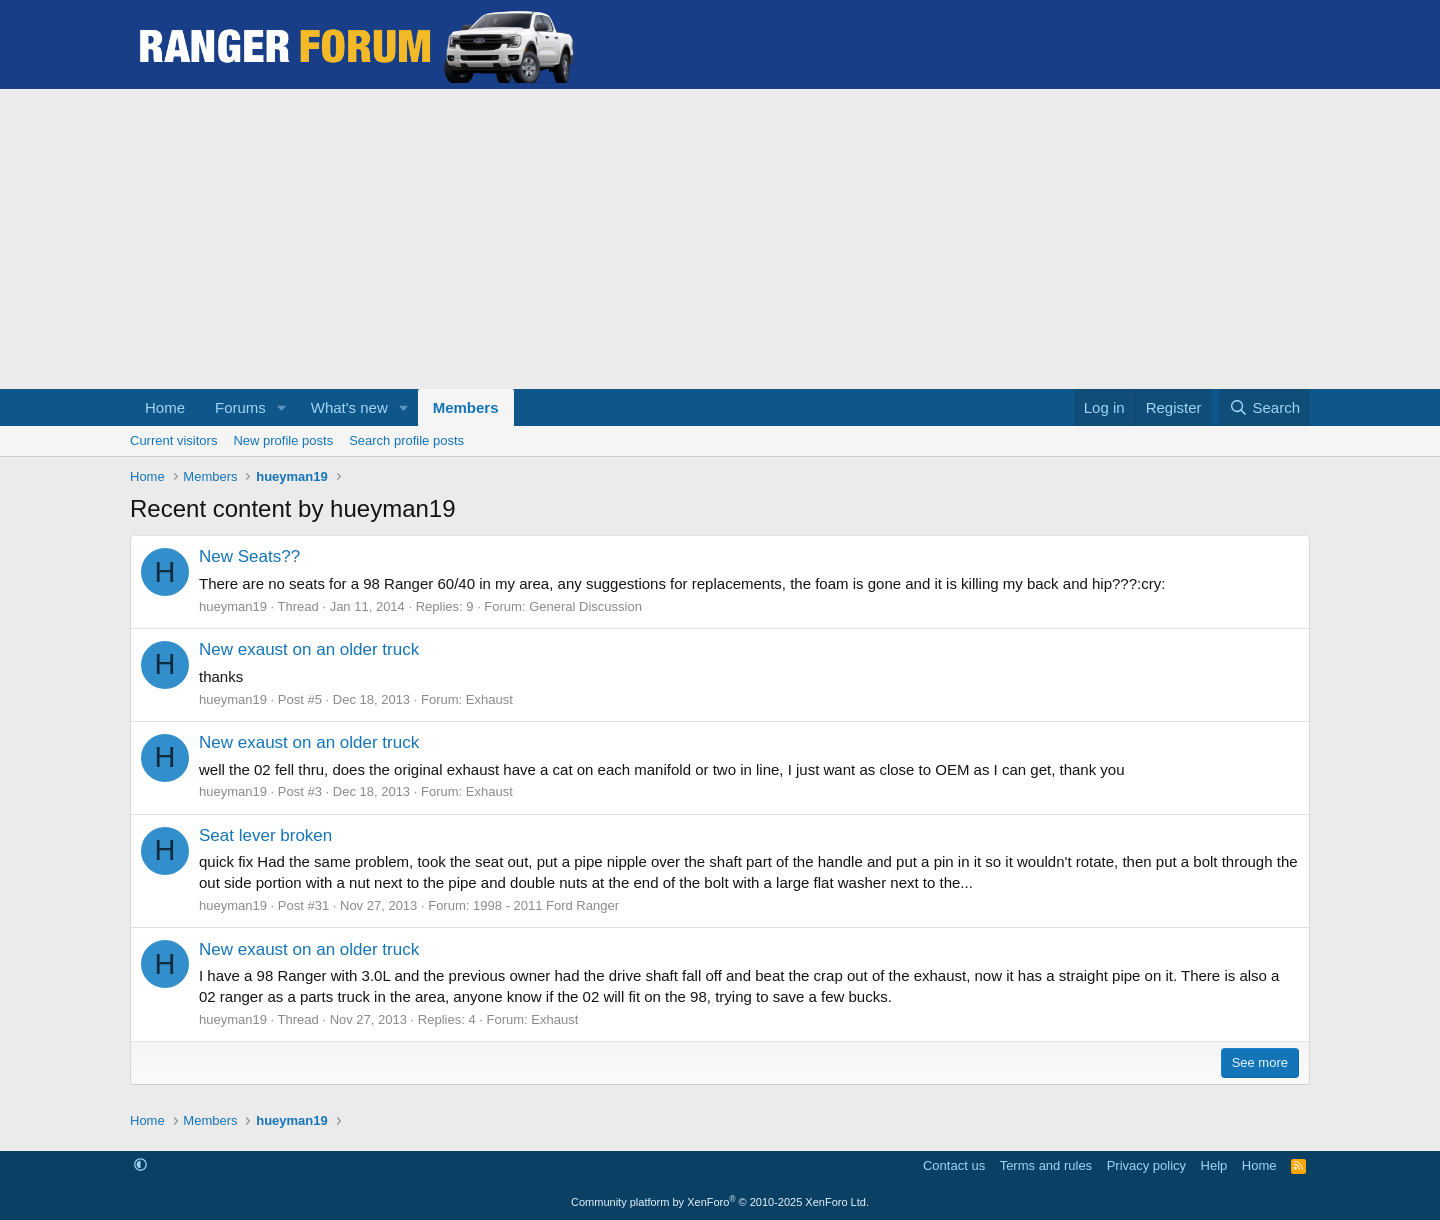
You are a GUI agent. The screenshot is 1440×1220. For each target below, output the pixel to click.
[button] (282, 407)
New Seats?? (249, 556)
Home (165, 407)
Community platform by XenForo (720, 1202)
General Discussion (585, 606)
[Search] (1264, 407)
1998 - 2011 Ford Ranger (546, 905)
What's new (349, 407)
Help (1214, 1165)
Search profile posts (406, 440)
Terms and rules (1046, 1165)
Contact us (954, 1165)
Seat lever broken (265, 835)
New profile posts (283, 440)
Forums (240, 407)
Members (466, 407)
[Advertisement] (720, 239)
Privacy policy (1146, 1165)
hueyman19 (233, 606)
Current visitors (173, 440)
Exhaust (489, 699)
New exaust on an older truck (309, 649)
